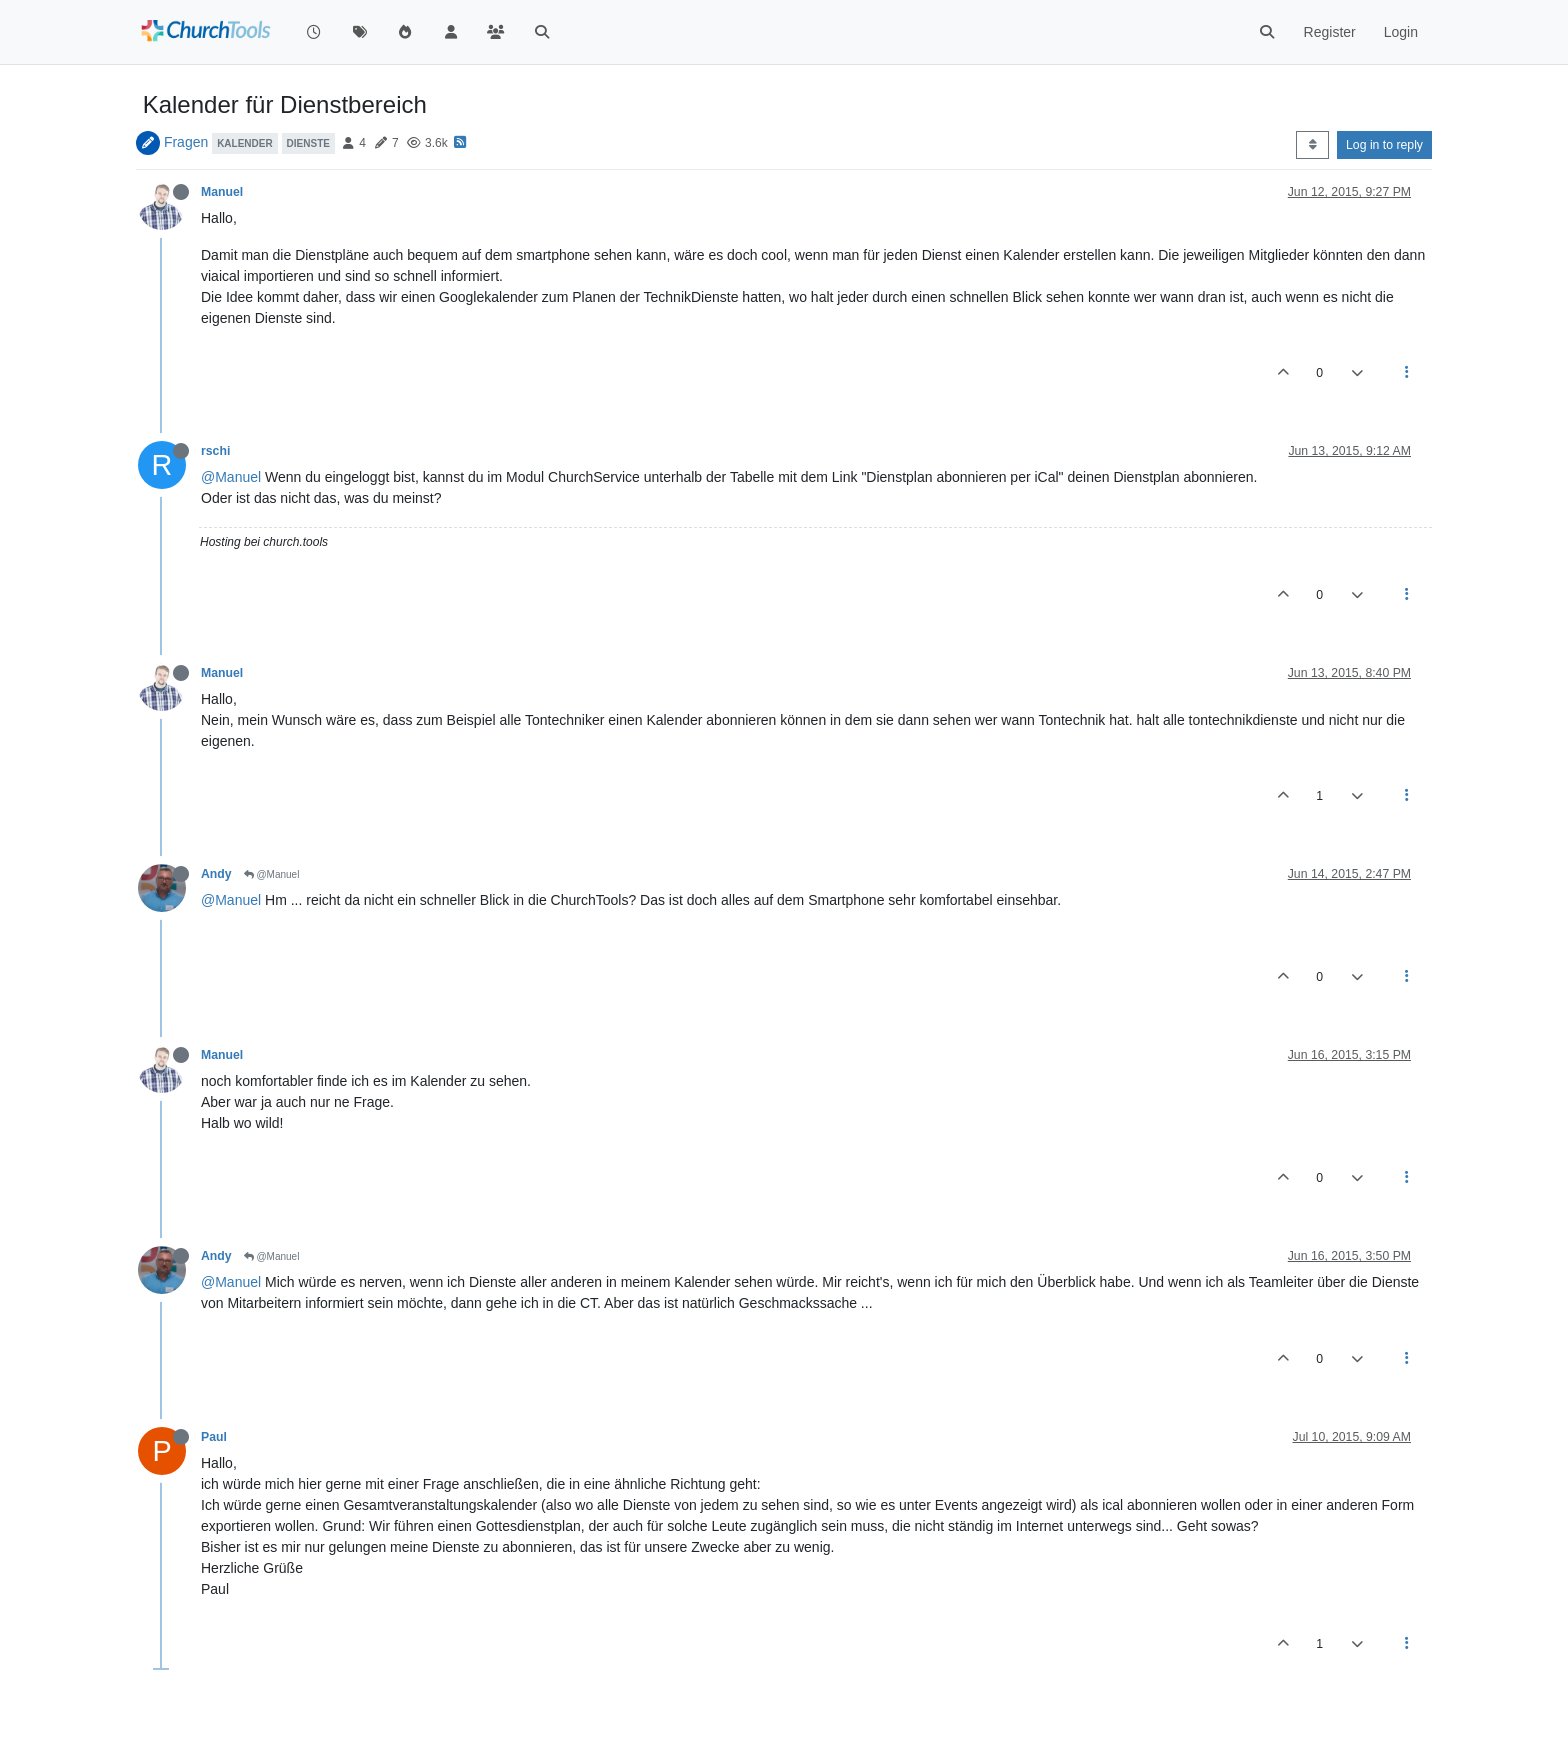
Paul (214, 1437)
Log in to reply (1384, 145)
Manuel (222, 192)
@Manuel (231, 477)
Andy (216, 874)
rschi (215, 451)
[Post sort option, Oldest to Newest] (1312, 145)
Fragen (186, 142)
